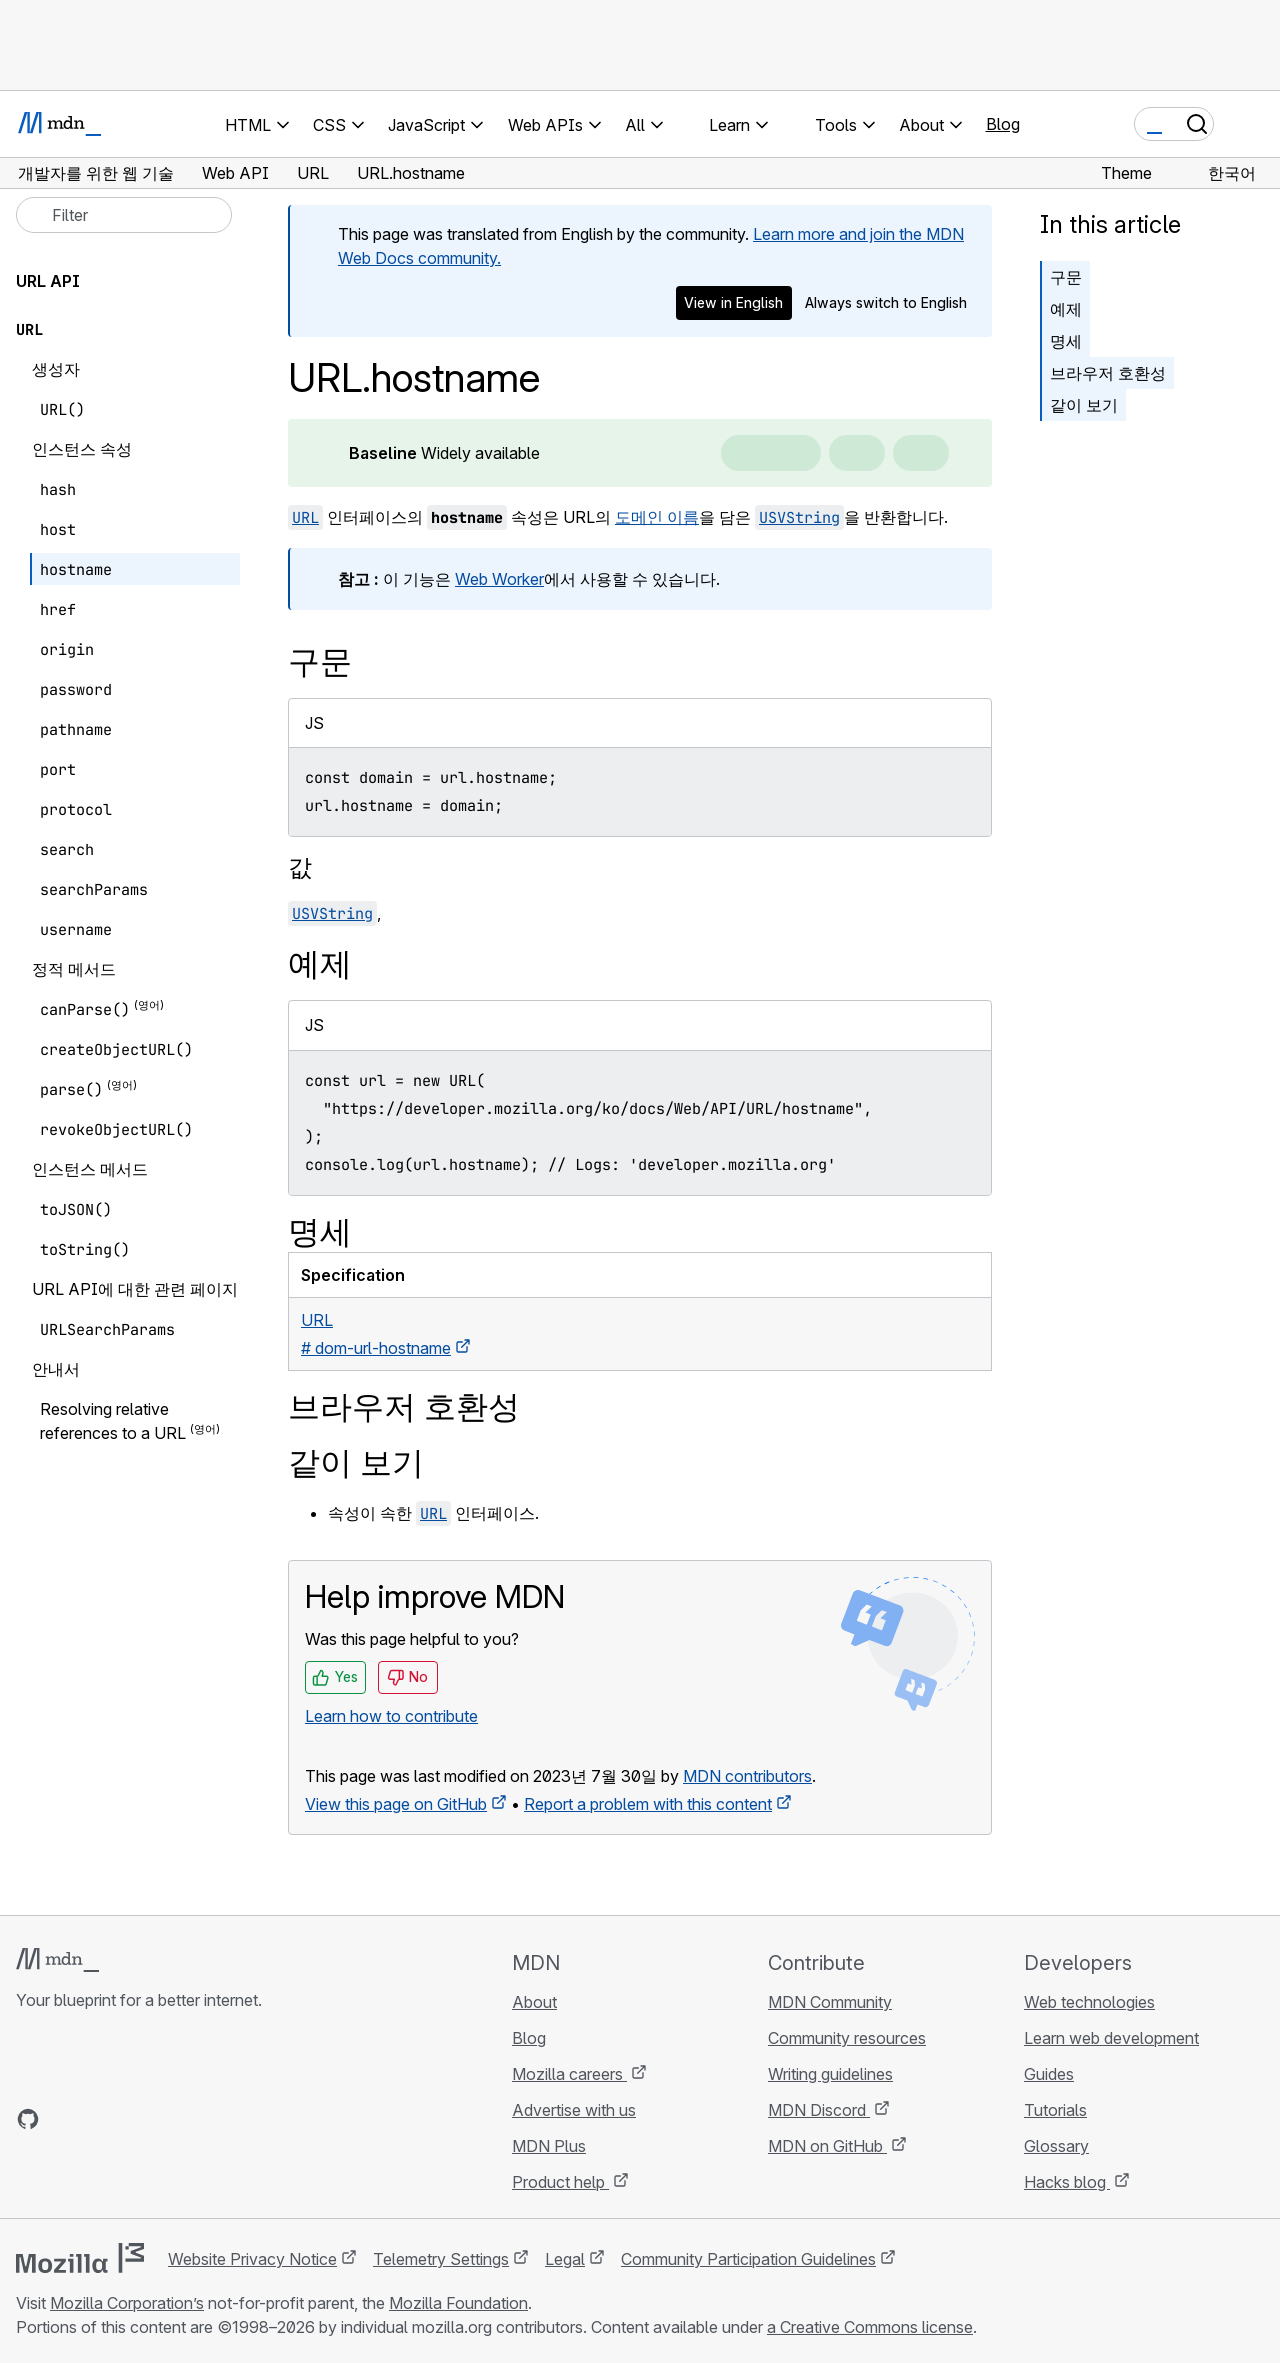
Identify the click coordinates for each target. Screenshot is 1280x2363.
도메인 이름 (657, 517)
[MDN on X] (100, 2119)
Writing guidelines (830, 2074)
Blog (1003, 124)
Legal (565, 2259)
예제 (1066, 309)
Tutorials (1055, 2110)
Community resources (847, 2038)
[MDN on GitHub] (28, 2119)
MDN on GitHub (827, 2146)
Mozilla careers (569, 2074)
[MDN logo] (57, 1960)
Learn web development (1111, 2038)
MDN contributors (747, 1776)
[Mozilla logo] (80, 2258)
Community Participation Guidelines (748, 2259)
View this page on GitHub (396, 1804)
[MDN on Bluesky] (64, 2119)
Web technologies (1089, 2002)
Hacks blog (1067, 2182)
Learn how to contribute (391, 1716)
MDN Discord (819, 2110)
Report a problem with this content (648, 1804)
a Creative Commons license (870, 2327)
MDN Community (830, 2002)
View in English (733, 302)
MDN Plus (549, 2146)
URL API (48, 281)
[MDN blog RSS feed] (172, 2119)
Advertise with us (574, 2110)
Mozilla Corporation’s (127, 2303)
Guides (1049, 2074)
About (534, 2002)
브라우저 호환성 (1108, 373)
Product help (560, 2182)
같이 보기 (1084, 405)
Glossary (1056, 2146)
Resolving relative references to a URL (113, 1421)
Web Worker (499, 579)
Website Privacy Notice (252, 2259)
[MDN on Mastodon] (136, 2119)
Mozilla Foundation (458, 2303)
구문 (1066, 277)
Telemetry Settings (441, 2259)
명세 (1066, 341)
